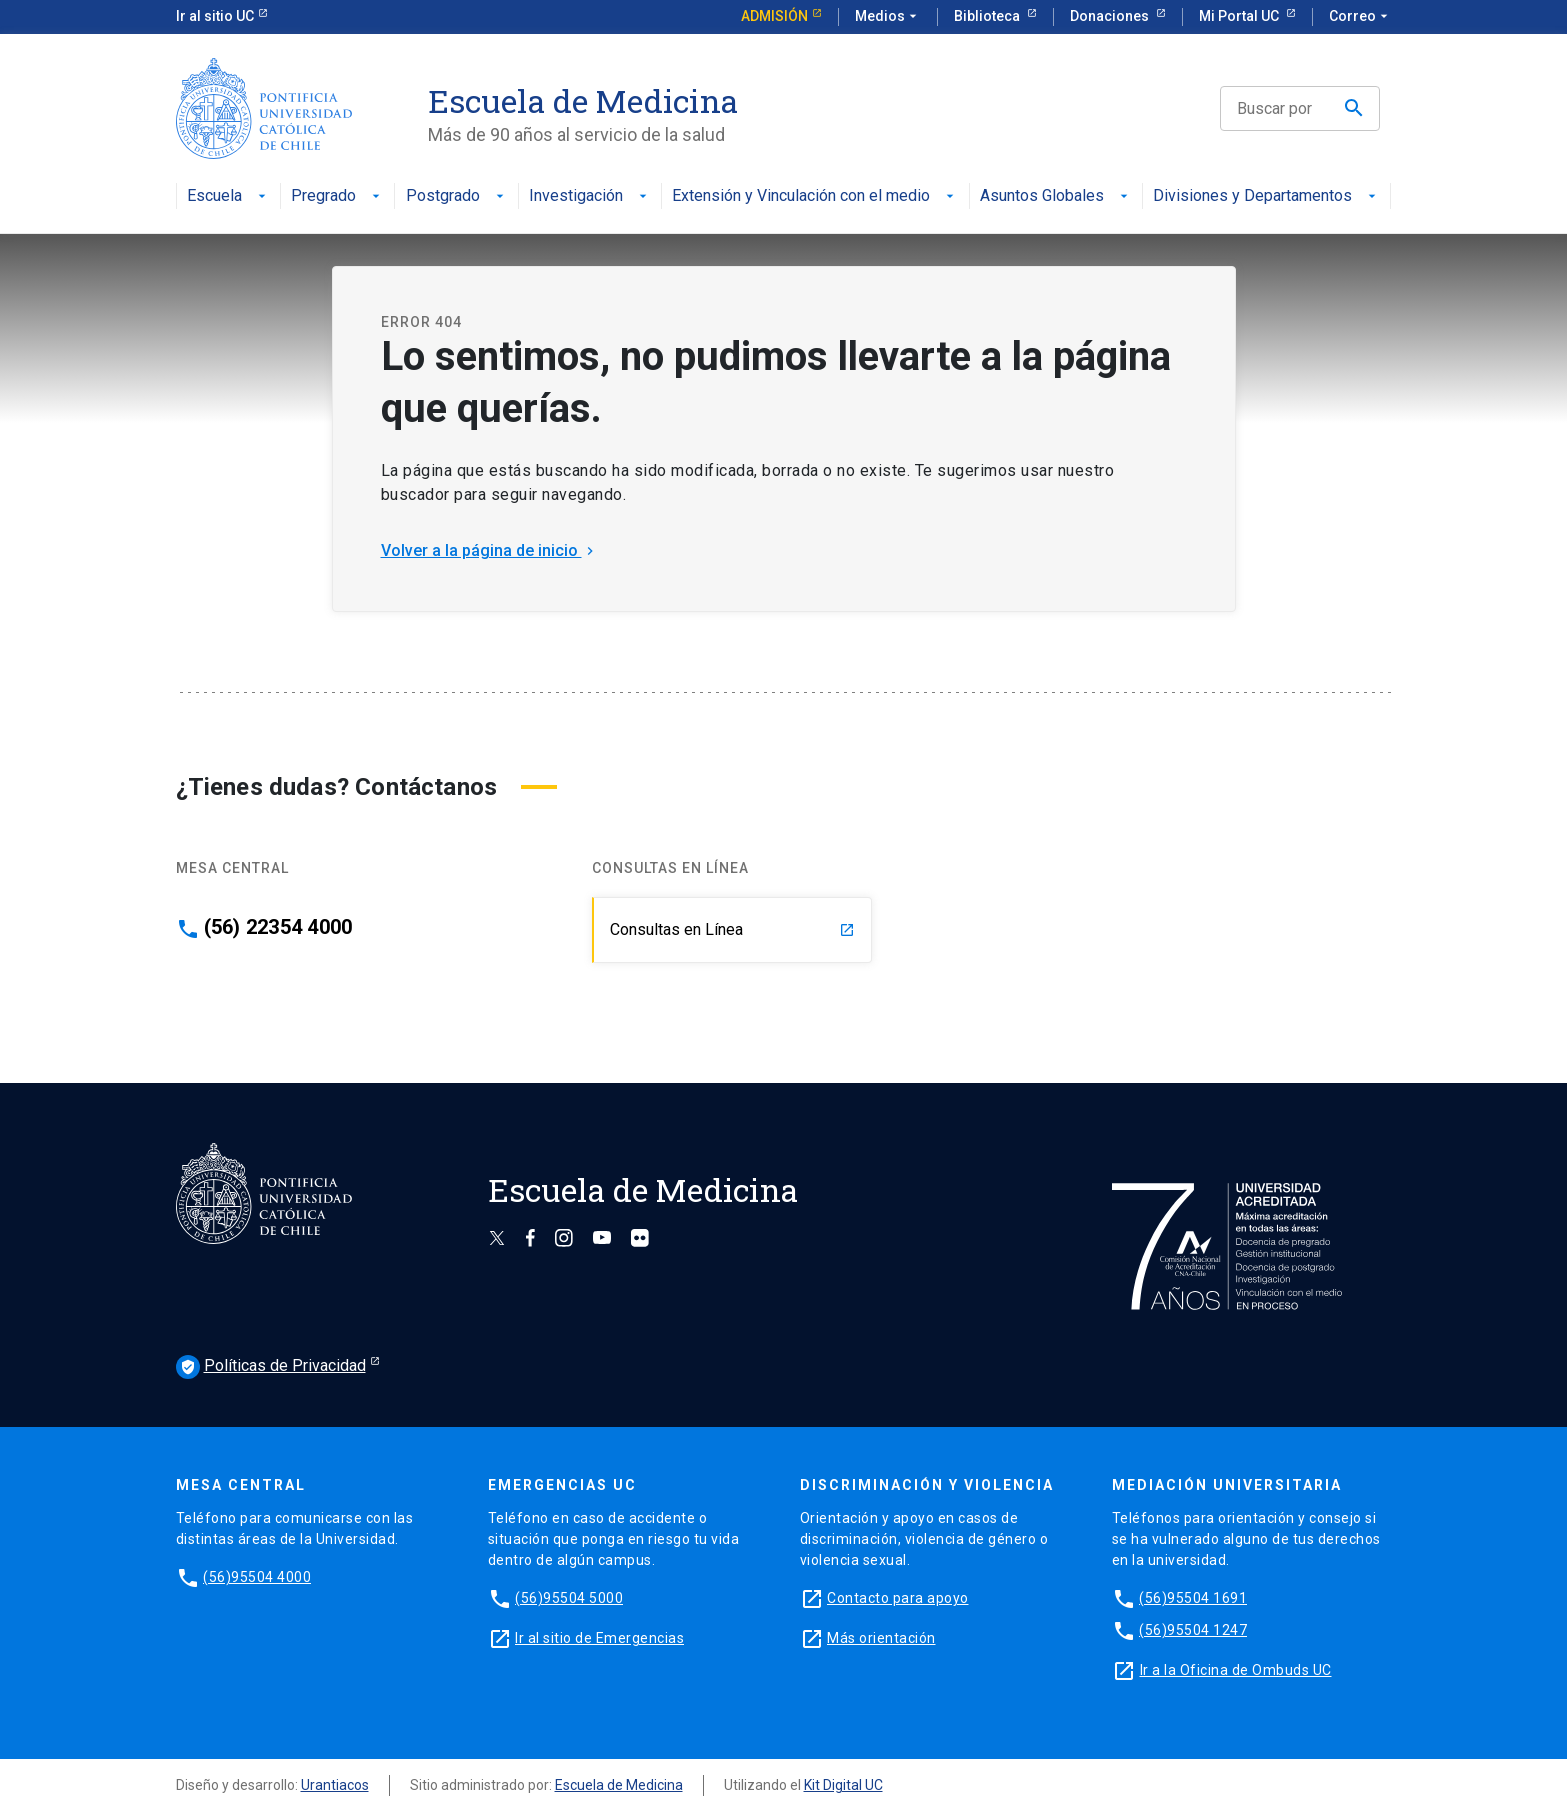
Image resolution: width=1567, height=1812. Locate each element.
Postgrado (457, 196)
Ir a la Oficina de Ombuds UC (1236, 1670)
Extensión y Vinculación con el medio (815, 196)
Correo (1360, 17)
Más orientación (881, 1638)
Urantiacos (335, 1785)
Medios (888, 17)
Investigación (590, 196)
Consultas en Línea (732, 929)
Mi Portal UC (1240, 16)
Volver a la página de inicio (489, 550)
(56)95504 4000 (257, 1577)
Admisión (774, 16)
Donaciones (1111, 16)
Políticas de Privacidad (271, 1367)
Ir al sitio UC (215, 16)
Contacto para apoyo (898, 1598)
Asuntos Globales (1056, 196)
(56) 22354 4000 (278, 927)
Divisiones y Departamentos (1266, 196)
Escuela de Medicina (619, 1785)
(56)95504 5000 (569, 1598)
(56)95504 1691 (1193, 1598)
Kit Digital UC (843, 1785)
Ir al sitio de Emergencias (599, 1638)
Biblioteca (988, 16)
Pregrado (337, 196)
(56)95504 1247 (1193, 1630)
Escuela (228, 196)
